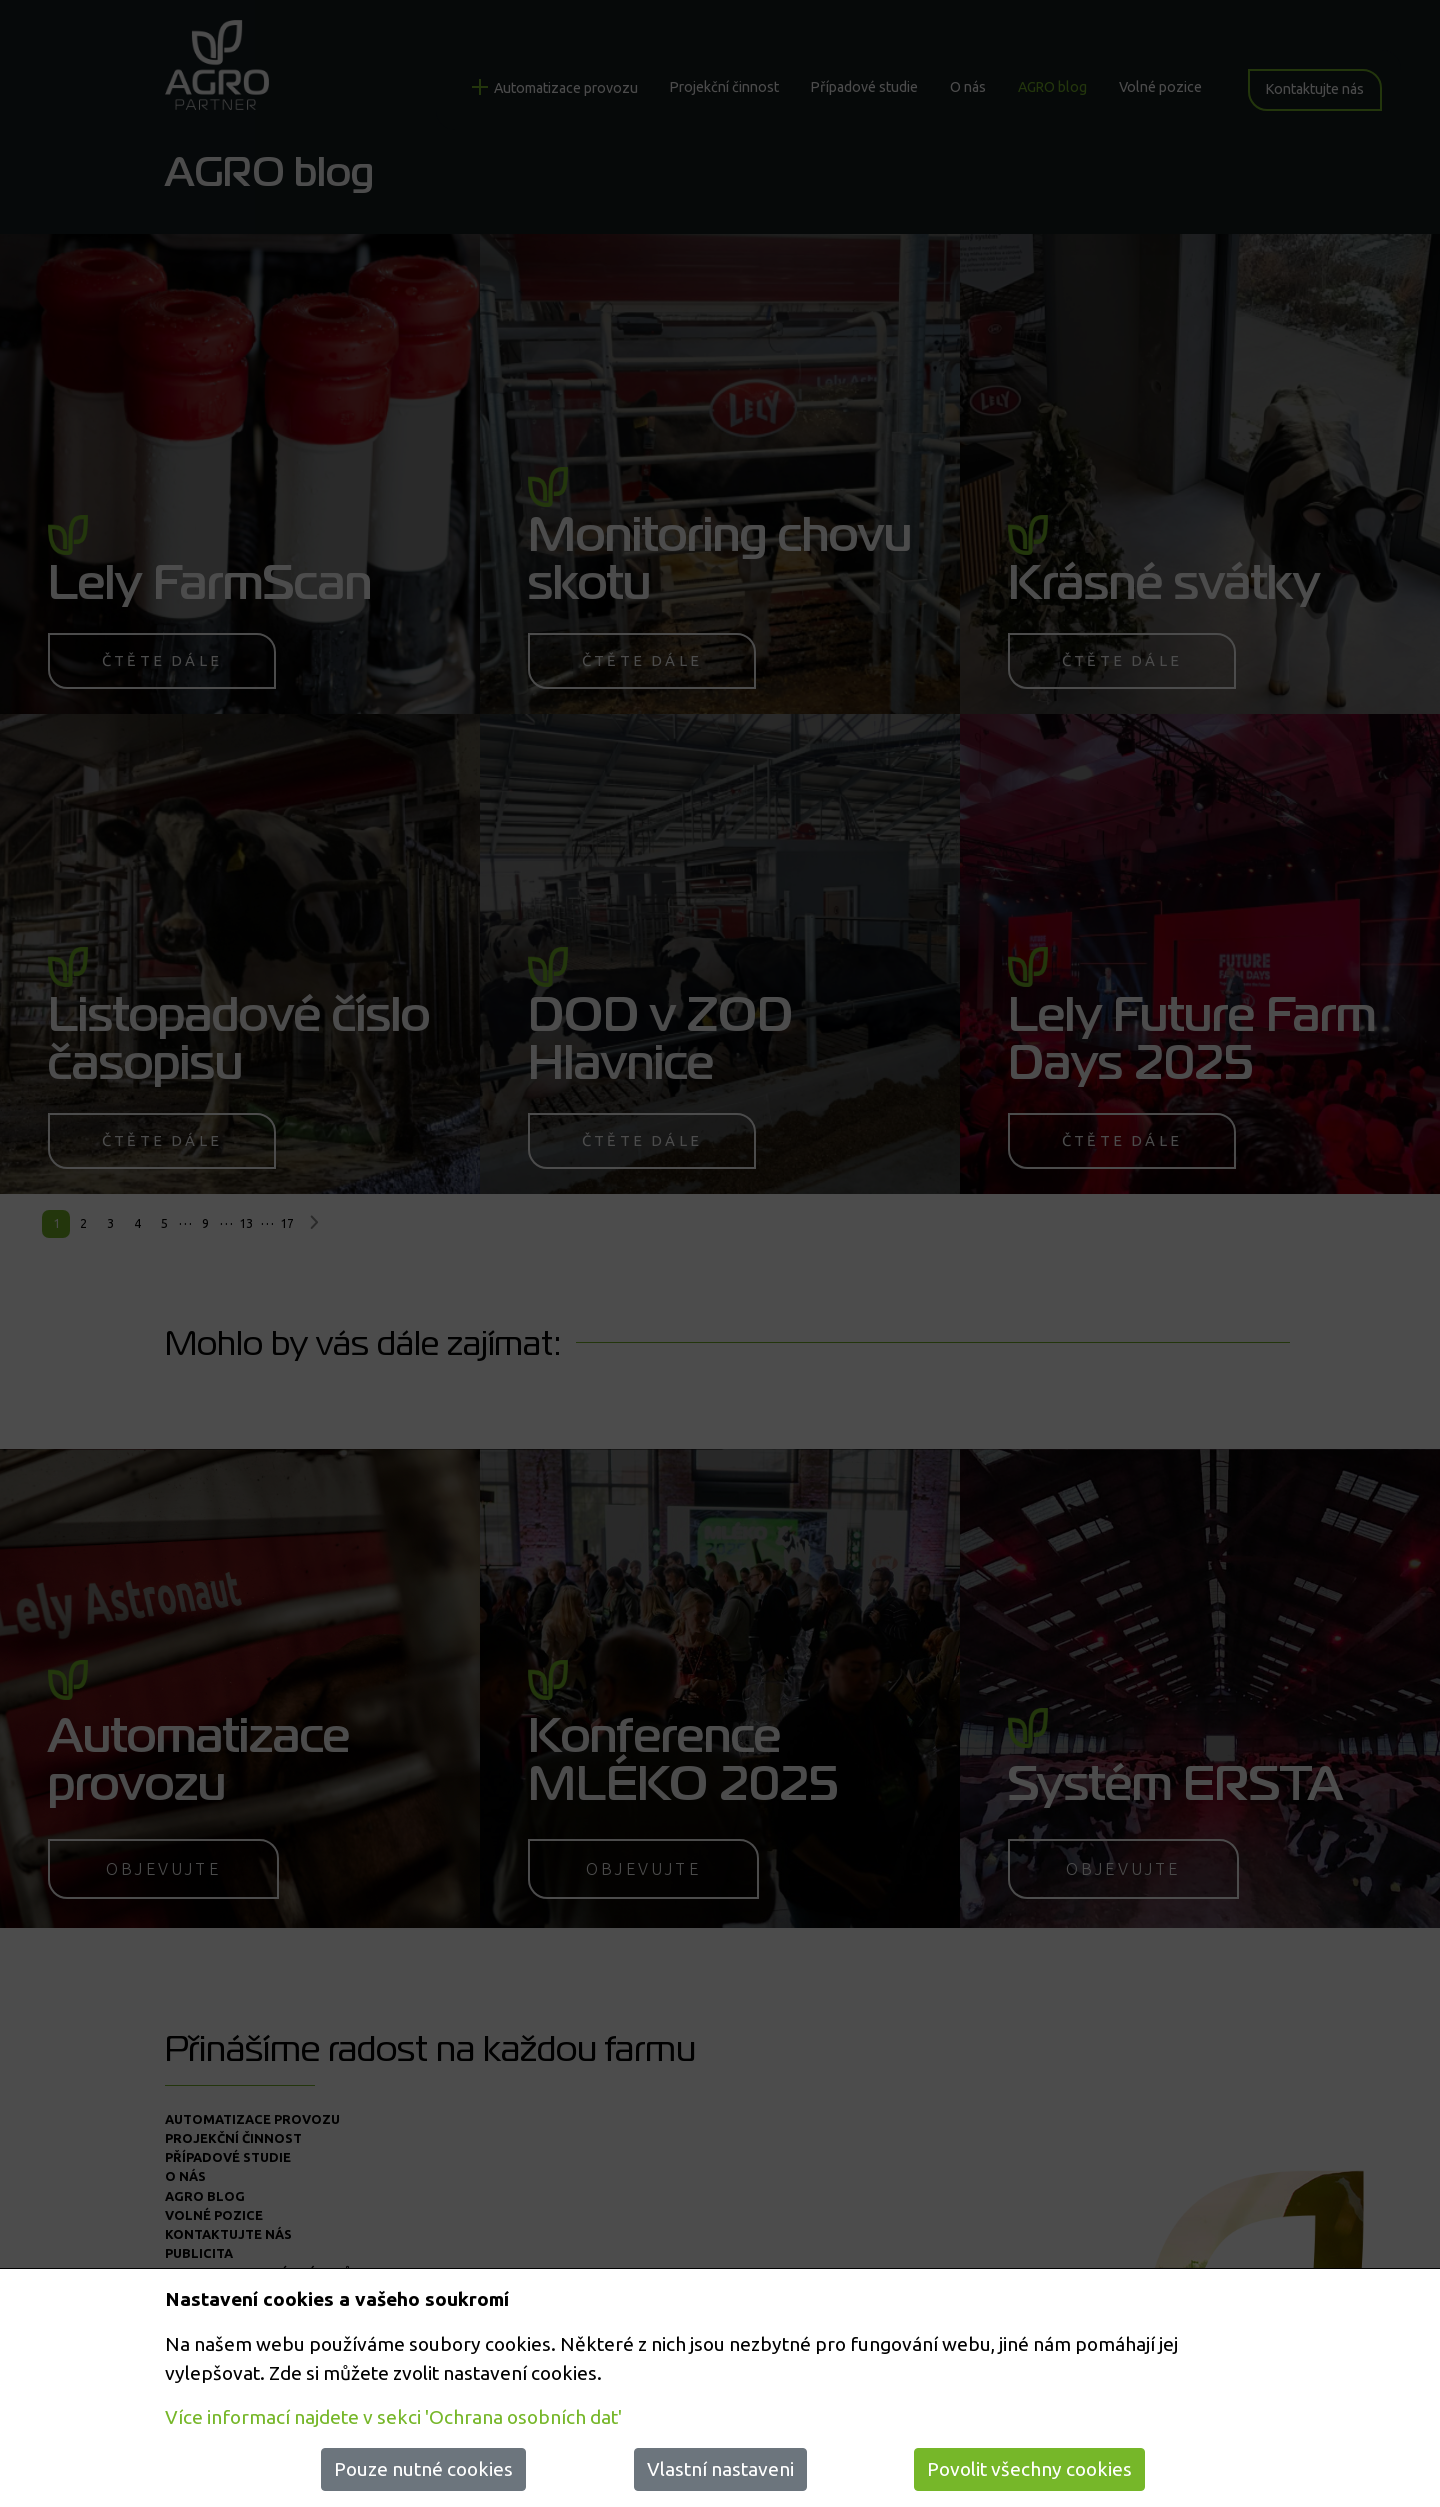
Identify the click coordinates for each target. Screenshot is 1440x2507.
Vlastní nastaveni (720, 2469)
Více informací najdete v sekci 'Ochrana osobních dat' (393, 2417)
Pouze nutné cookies (423, 2469)
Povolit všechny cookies (1029, 2469)
